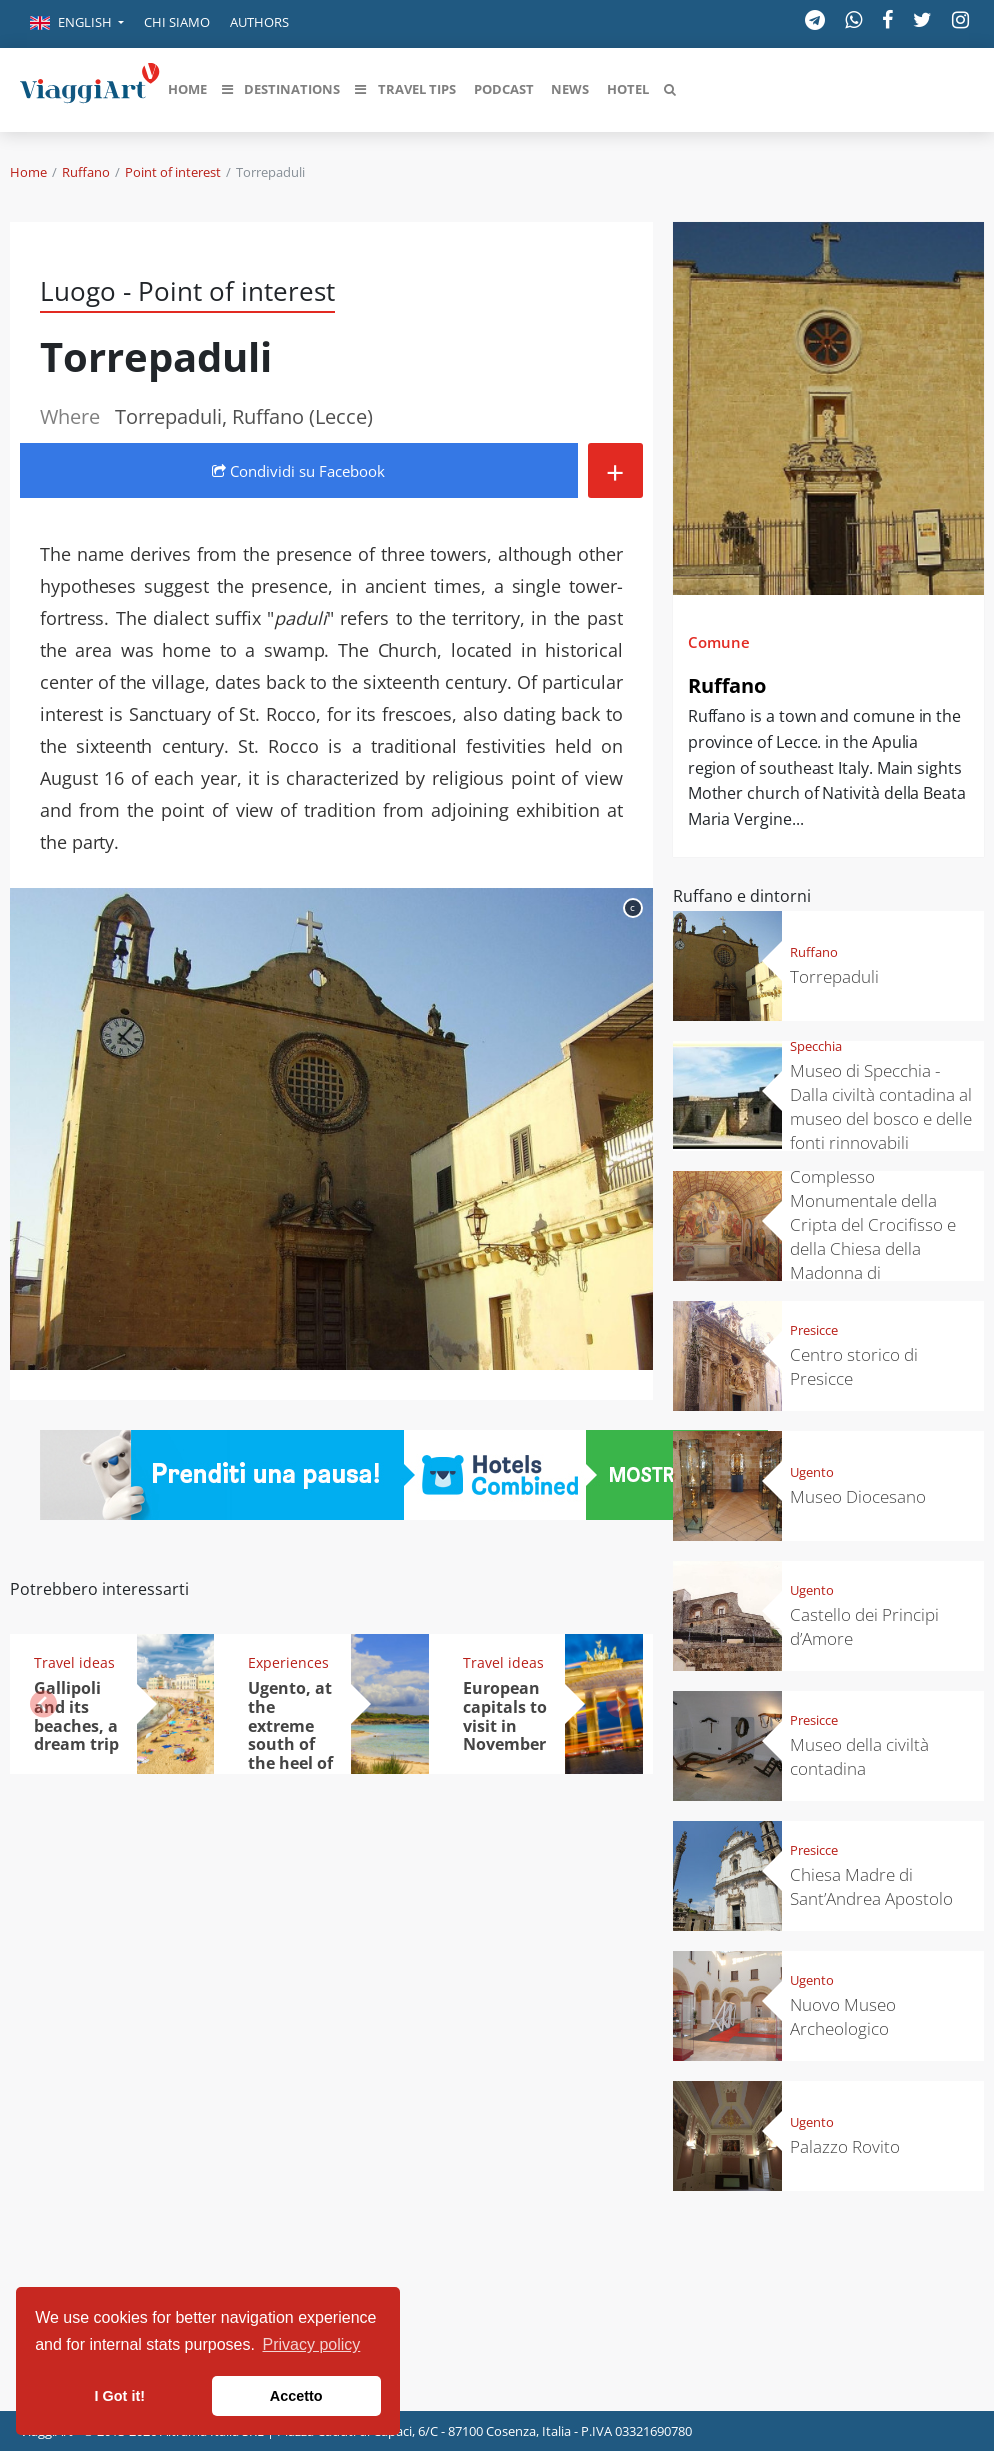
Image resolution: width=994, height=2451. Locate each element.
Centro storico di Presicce (854, 1366)
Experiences (288, 1662)
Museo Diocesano (858, 1496)
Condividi (298, 471)
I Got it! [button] (120, 2396)
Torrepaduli (834, 976)
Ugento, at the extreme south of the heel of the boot (290, 1735)
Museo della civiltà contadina (859, 1756)
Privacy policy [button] (312, 2344)
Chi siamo (177, 22)
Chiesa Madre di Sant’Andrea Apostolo (871, 1886)
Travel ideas (74, 1662)
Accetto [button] (296, 2396)
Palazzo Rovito (845, 2146)
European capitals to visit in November (505, 1716)
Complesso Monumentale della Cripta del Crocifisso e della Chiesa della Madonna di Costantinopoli (873, 1236)
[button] (77, 24)
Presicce (814, 1330)
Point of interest (173, 172)
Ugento (812, 1472)
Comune (719, 642)
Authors (259, 22)
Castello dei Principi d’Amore (864, 1626)
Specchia (816, 1046)
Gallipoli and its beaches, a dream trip (76, 1716)
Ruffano (86, 172)
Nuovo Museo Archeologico (843, 2016)
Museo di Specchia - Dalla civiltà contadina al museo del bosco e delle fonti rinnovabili (881, 1106)
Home (28, 172)
